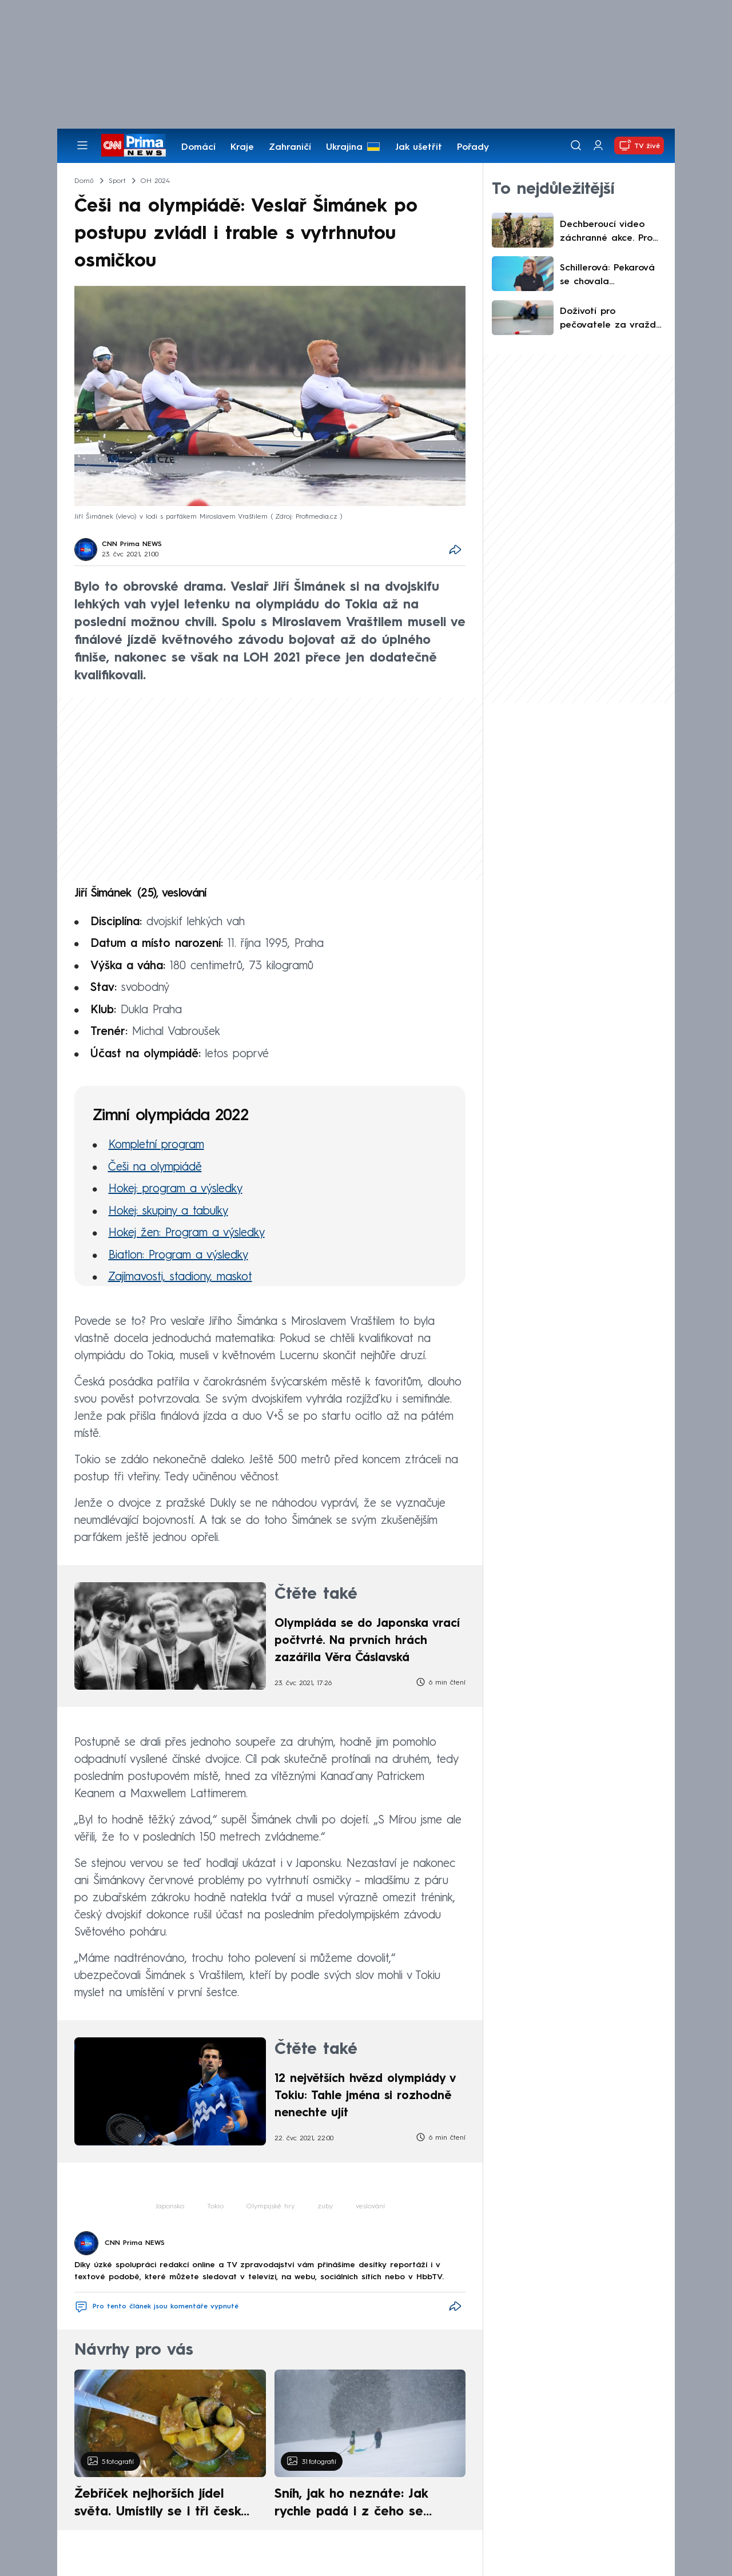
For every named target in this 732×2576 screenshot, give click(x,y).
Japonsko (170, 2206)
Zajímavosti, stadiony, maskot (180, 1277)
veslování (370, 2206)
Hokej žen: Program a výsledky (187, 1233)
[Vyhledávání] (576, 145)
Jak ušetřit (418, 147)
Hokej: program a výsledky (175, 1189)
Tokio (215, 2206)
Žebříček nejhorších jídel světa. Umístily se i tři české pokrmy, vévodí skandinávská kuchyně (163, 2504)
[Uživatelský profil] (598, 145)
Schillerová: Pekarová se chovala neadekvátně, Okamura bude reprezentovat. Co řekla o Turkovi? (607, 276)
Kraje (242, 147)
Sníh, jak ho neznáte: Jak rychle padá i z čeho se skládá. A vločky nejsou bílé (360, 2504)
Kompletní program (156, 1145)
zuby (325, 2206)
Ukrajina (344, 147)
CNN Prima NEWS (132, 544)
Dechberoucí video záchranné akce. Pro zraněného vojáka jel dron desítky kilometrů (611, 232)
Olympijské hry (270, 2206)
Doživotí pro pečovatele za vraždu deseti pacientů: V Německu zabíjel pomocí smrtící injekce (610, 319)
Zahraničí (290, 147)
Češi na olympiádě (155, 1167)
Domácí (198, 147)
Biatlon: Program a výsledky (178, 1255)
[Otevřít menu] (82, 145)
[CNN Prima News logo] (133, 145)
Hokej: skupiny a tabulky (168, 1211)
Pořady (473, 147)
